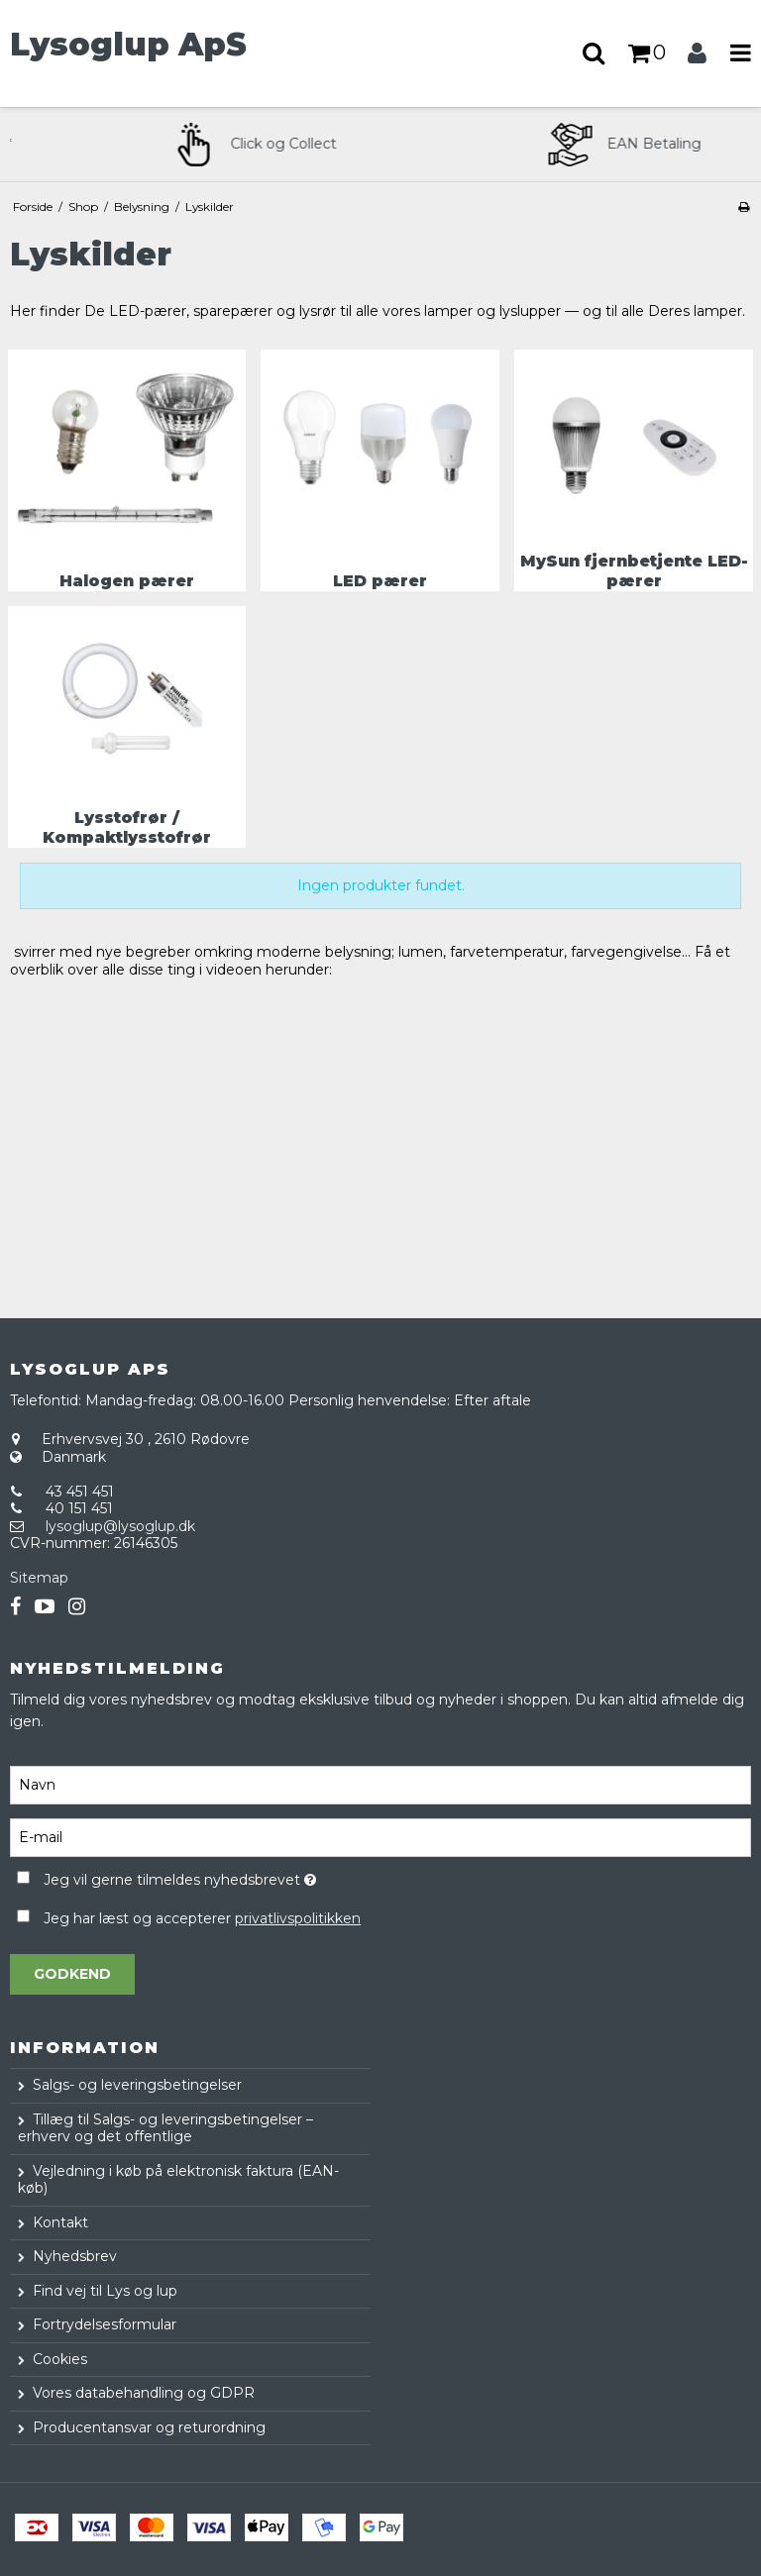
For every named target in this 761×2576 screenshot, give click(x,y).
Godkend (72, 1974)
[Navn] (380, 1785)
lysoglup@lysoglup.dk (120, 1526)
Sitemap (39, 1578)
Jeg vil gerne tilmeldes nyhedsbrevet (228, 1876)
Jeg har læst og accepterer (202, 1918)
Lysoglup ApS (128, 44)
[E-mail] (380, 1837)
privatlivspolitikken (298, 1918)
